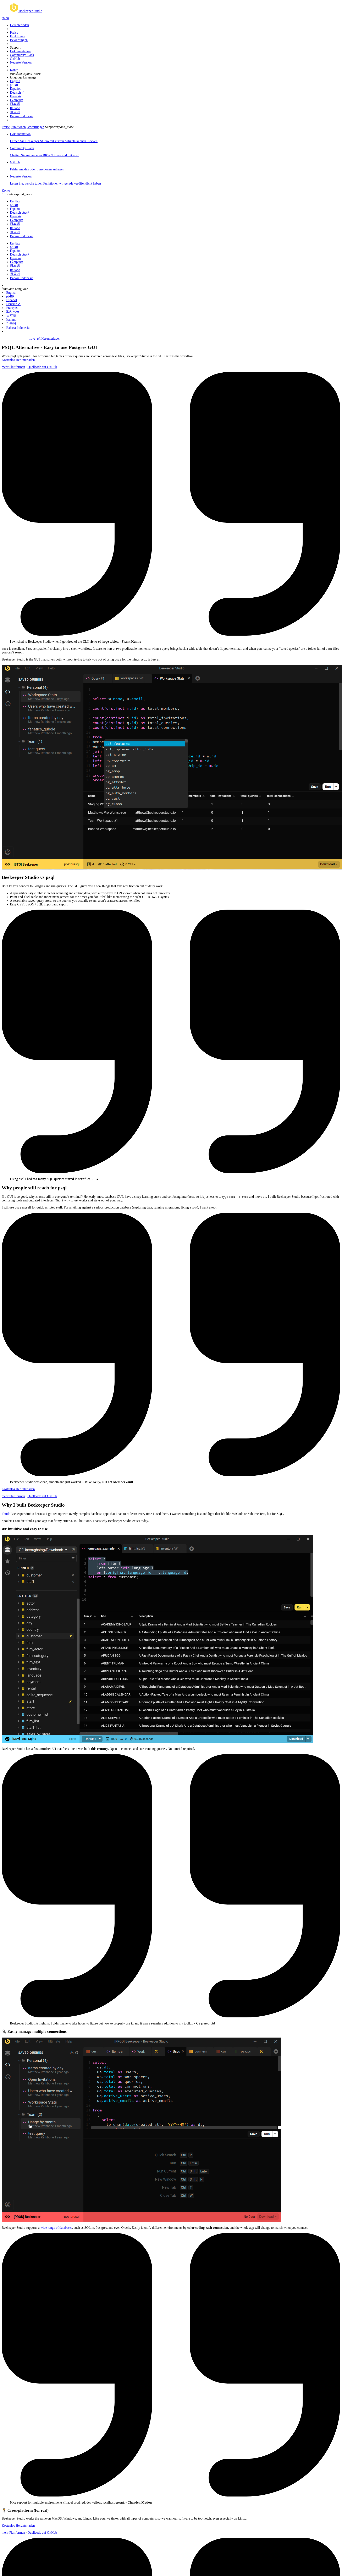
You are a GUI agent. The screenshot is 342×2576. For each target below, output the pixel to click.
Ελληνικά (16, 100)
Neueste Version (21, 62)
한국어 (15, 112)
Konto (14, 70)
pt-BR (14, 85)
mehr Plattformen (13, 367)
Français (15, 96)
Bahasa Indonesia (21, 116)
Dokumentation (20, 51)
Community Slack (22, 55)
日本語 (15, 104)
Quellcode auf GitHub (42, 367)
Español (15, 88)
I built (6, 1514)
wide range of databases (56, 2227)
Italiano (15, 108)
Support (15, 47)
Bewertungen (19, 40)
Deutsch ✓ (17, 92)
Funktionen (17, 36)
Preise (14, 32)
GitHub (15, 58)
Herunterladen (19, 25)
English (15, 81)
